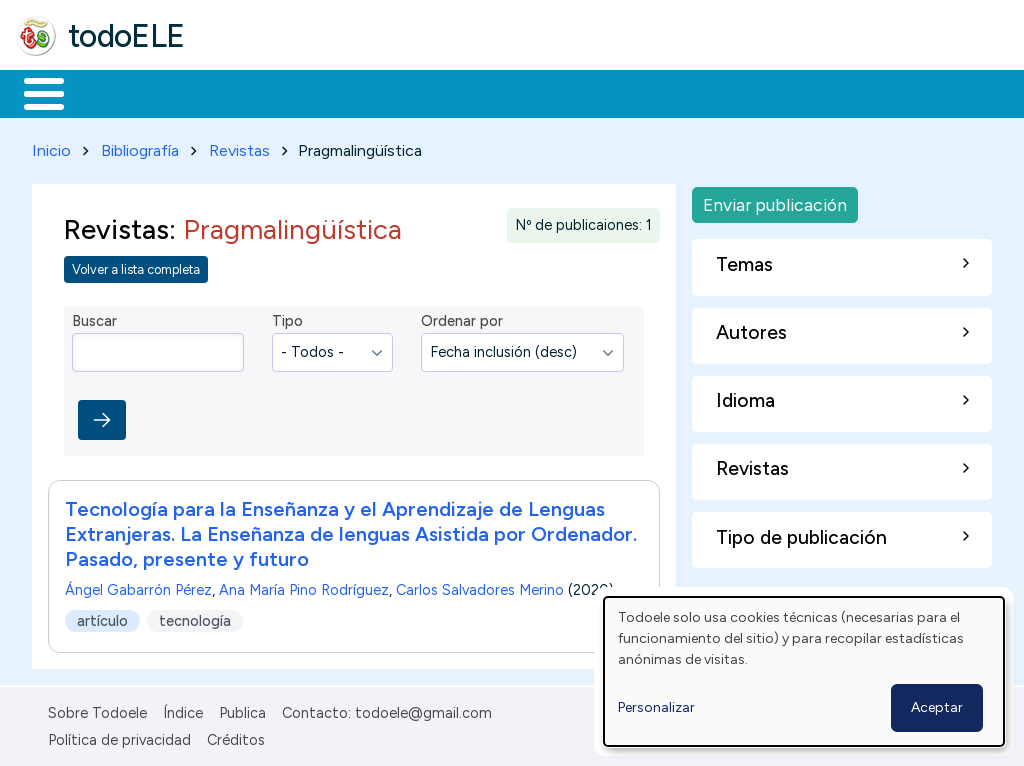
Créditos (236, 736)
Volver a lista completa (136, 265)
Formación (241, 92)
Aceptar (937, 707)
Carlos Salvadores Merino (480, 587)
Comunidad (731, 92)
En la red (472, 92)
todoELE (126, 36)
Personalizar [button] (656, 707)
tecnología (195, 617)
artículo (102, 617)
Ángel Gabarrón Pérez (138, 587)
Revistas (239, 146)
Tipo (287, 318)
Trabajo (360, 92)
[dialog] (804, 671)
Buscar (821, 92)
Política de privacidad (119, 736)
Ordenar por (462, 318)
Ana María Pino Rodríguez (304, 587)
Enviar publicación (775, 200)
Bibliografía (140, 146)
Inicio (33, 92)
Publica (242, 710)
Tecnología (598, 92)
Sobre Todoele (97, 710)
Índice (183, 710)
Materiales (112, 92)
